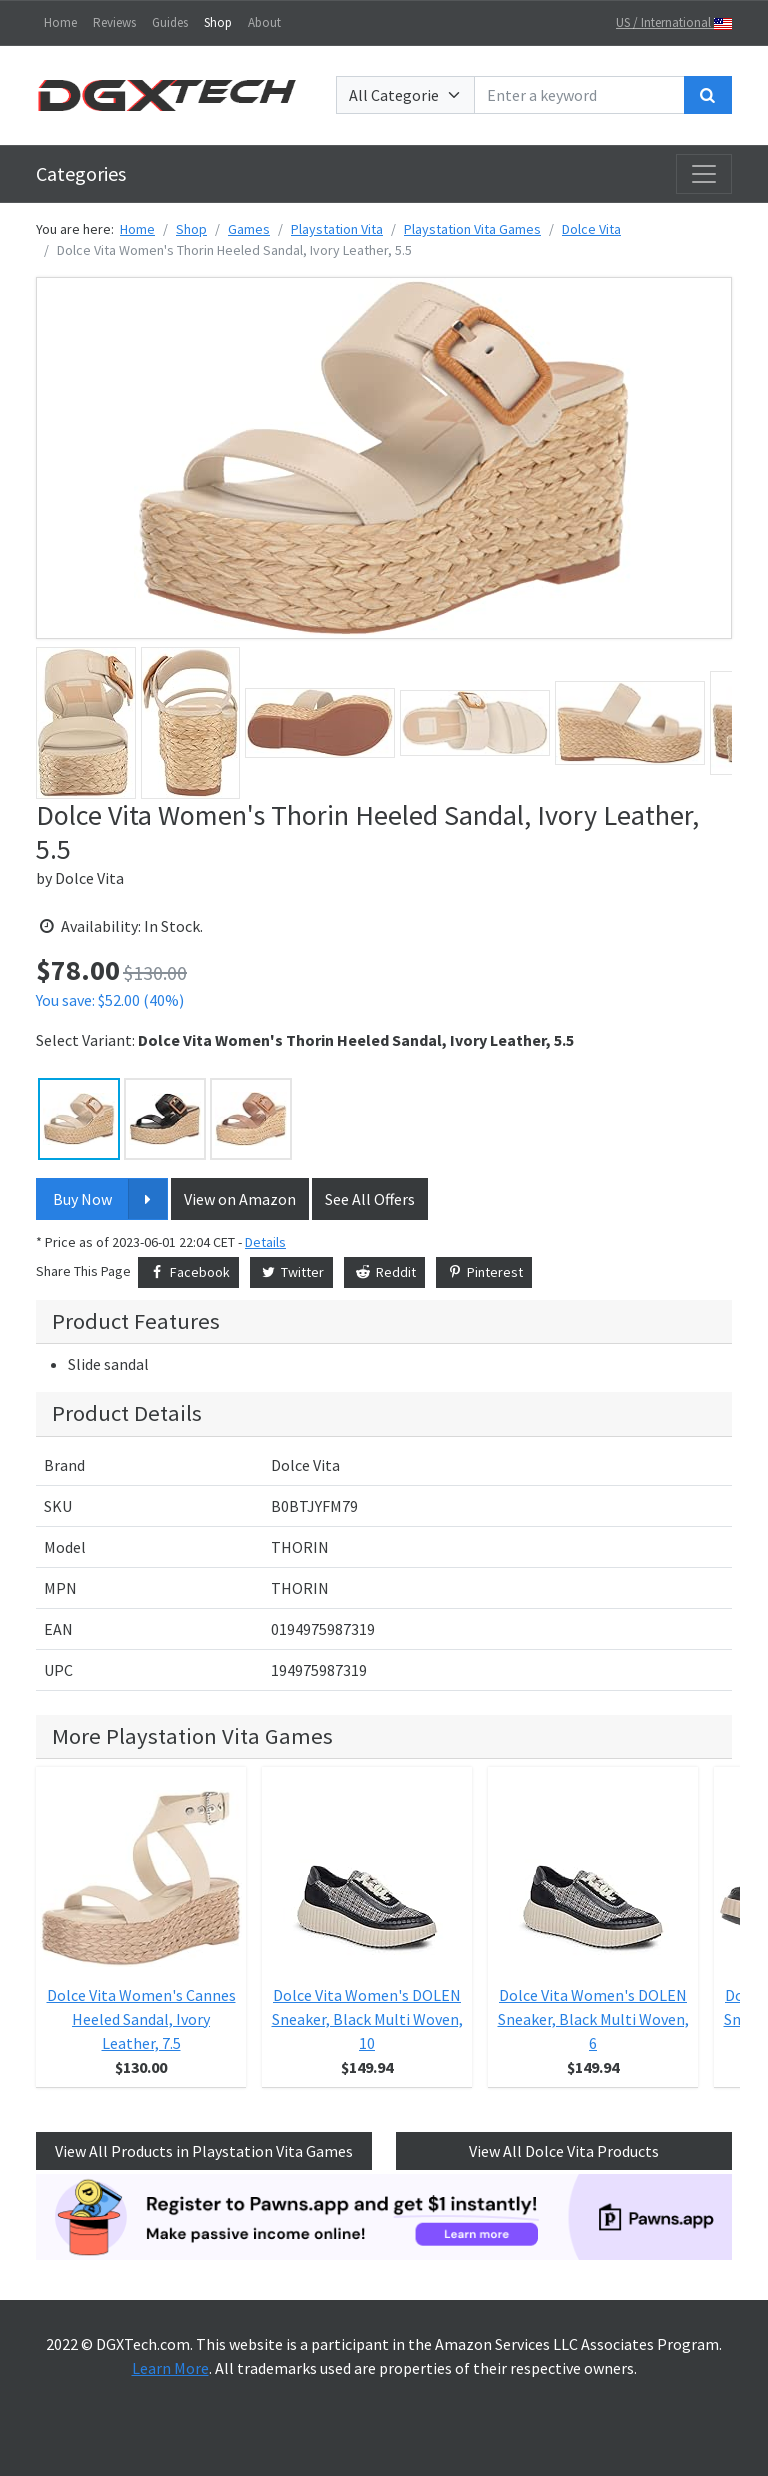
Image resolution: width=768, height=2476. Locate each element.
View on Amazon (240, 1199)
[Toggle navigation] (704, 174)
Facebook (188, 1272)
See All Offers (370, 1199)
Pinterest (484, 1272)
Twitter (292, 1272)
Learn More (170, 2368)
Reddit (384, 1272)
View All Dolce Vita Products (564, 2151)
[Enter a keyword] (579, 95)
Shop (218, 22)
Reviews (114, 22)
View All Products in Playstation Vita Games (204, 2151)
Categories (81, 173)
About (264, 22)
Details (265, 1242)
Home (60, 22)
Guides (170, 22)
